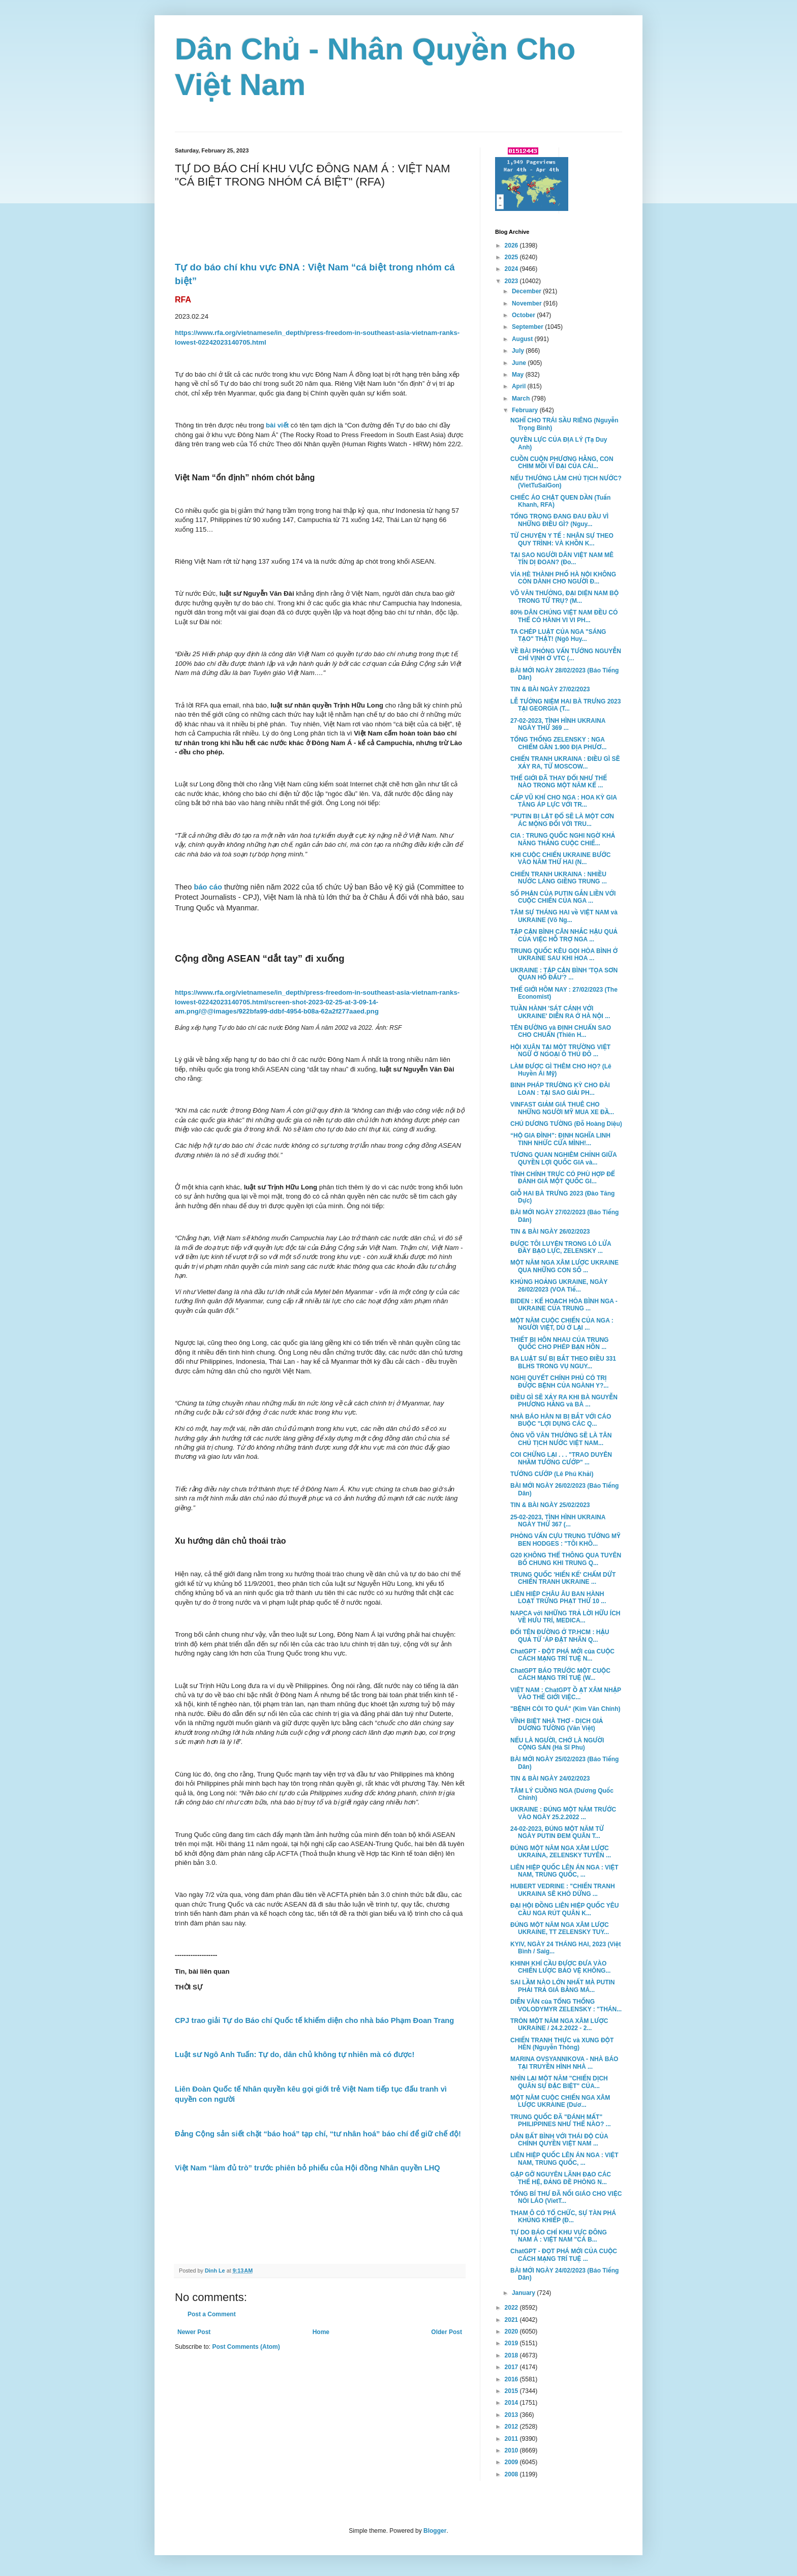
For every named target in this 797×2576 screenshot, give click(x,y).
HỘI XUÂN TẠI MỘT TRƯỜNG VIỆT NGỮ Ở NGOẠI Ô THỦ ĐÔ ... (560, 1051)
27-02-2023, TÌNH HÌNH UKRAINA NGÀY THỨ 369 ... (557, 724)
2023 (512, 281)
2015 (512, 2391)
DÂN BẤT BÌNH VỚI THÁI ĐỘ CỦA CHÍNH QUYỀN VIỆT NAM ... (559, 2140)
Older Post (446, 2332)
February (526, 410)
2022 (512, 2307)
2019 (512, 2343)
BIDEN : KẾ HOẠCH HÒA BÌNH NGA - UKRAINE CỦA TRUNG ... (564, 1305)
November (527, 303)
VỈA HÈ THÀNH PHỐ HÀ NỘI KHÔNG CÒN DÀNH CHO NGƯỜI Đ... (563, 578)
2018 (512, 2355)
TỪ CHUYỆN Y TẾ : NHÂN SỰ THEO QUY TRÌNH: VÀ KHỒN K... (562, 539)
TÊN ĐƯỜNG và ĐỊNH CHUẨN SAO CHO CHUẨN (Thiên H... (560, 1031)
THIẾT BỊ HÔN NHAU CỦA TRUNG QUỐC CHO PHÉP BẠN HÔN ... (559, 1343)
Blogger (434, 2530)
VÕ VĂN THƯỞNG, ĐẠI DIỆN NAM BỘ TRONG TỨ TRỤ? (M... (564, 597)
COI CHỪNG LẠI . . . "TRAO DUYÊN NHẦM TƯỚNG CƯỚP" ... (561, 1458)
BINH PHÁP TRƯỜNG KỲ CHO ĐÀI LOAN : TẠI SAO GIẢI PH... (560, 1089)
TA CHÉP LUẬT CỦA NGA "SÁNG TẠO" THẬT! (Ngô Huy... (558, 635)
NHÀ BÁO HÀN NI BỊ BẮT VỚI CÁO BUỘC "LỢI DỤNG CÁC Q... (560, 1420)
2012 (512, 2426)
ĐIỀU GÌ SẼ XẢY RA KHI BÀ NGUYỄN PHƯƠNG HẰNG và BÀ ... (564, 1401)
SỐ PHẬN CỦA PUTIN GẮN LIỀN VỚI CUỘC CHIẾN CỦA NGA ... (563, 897)
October (524, 315)
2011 (512, 2438)
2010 (512, 2450)
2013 (512, 2414)
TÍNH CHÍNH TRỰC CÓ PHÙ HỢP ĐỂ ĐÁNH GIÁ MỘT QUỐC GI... (562, 1178)
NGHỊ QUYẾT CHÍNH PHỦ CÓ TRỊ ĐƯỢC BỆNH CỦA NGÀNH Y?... (559, 1381)
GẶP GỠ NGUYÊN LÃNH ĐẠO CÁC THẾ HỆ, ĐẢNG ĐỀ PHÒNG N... (560, 2178)
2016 (512, 2379)
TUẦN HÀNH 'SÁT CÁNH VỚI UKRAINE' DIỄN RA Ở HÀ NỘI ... (560, 1012)
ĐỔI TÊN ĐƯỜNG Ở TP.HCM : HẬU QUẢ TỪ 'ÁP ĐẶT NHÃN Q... (559, 1636)
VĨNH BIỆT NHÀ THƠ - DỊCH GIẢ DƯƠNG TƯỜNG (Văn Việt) (556, 1725)
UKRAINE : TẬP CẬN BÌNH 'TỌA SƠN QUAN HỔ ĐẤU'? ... (564, 974)
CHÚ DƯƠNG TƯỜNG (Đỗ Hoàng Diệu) (566, 1123)
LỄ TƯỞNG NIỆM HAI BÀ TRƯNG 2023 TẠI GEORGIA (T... (565, 705)
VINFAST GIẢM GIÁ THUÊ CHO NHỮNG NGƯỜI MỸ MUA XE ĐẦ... (562, 1108)
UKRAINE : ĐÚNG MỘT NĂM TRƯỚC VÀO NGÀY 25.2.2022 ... (563, 1813)
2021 (512, 2319)
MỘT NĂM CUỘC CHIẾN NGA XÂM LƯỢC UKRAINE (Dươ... (560, 2101)
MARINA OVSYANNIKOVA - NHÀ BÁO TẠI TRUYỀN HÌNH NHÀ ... (564, 2063)
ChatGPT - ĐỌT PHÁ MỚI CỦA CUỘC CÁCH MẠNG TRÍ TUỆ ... (563, 2255)
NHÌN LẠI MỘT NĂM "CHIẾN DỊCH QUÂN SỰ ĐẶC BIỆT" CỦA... (559, 2082)
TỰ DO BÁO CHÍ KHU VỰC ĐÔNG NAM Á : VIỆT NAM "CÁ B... (558, 2236)
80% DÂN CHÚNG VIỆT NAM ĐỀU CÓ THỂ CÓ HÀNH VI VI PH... (564, 616)
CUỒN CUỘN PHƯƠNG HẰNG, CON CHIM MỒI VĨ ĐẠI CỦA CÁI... (562, 462)
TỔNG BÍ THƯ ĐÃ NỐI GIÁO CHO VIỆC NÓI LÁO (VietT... (566, 2197)
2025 (512, 257)
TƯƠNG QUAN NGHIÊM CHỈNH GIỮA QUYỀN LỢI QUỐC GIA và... (563, 1158)
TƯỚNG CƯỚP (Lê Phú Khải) (551, 1474)
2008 (512, 2474)
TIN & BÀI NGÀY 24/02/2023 (550, 1778)
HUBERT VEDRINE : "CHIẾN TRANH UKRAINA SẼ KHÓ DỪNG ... (562, 1890)
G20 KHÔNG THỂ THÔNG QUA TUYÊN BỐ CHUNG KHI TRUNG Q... (565, 1559)
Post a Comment (212, 2314)
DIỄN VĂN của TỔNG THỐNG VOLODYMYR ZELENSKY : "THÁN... (566, 2005)
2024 (512, 268)
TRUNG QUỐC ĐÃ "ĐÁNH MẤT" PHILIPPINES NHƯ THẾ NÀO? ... (560, 2120)
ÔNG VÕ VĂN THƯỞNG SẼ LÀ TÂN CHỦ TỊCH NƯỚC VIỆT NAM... (560, 1439)
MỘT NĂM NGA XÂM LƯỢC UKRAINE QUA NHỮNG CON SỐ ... (564, 1266)
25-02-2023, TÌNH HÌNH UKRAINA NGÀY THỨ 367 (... (557, 1521)
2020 (512, 2331)
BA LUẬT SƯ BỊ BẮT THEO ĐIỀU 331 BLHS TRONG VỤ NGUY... (563, 1362)
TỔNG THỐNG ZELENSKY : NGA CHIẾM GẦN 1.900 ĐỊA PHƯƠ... (558, 743)
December (527, 291)
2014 (512, 2402)
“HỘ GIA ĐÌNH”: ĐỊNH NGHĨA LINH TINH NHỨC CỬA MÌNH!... (560, 1139)
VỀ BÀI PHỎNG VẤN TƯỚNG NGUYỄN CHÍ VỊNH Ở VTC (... (565, 655)
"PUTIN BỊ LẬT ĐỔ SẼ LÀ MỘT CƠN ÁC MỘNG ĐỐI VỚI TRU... (562, 820)
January (524, 2292)
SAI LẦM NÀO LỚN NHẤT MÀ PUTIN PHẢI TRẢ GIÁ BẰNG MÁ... (562, 1986)
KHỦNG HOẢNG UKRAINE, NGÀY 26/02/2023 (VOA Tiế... (558, 1285)
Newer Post (193, 2332)
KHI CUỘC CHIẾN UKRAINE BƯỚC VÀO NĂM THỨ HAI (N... (560, 858)
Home (321, 2332)
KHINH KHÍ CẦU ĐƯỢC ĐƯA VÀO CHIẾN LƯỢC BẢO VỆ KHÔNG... (560, 1967)
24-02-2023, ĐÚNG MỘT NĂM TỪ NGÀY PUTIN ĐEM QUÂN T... (557, 1832)
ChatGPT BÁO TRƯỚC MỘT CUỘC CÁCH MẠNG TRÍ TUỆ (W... (560, 1674)
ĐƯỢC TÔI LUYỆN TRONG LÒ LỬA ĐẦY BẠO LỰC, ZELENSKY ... (560, 1247)
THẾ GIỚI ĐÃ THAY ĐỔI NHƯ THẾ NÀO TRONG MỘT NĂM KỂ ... (558, 782)
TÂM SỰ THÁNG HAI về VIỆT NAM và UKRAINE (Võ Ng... (564, 916)
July (519, 350)
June (520, 362)
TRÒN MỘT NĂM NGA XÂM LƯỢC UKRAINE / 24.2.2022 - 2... (559, 2024)
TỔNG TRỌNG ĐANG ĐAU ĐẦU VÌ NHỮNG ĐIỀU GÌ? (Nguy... (559, 520)
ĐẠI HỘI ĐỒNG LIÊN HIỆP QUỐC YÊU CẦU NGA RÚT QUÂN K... (564, 1909)
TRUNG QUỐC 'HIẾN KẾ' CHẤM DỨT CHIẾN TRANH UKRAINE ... (563, 1578)
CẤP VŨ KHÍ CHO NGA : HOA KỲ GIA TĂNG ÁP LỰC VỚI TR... (563, 801)
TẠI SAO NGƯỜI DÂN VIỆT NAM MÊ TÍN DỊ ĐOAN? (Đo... (562, 558)
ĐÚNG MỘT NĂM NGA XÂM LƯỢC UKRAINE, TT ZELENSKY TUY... (559, 1928)
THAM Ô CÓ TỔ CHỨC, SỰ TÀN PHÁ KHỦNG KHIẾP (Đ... (563, 2217)
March (522, 398)
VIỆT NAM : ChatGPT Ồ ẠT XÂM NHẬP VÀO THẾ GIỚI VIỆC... (565, 1693)
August (523, 339)
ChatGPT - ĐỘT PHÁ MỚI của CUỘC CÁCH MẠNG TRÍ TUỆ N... (562, 1655)
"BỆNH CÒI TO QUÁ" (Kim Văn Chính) (565, 1708)
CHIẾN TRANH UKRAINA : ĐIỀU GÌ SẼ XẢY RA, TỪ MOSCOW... (565, 762)
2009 (512, 2462)
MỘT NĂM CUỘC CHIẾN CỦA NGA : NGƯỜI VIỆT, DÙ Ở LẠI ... (562, 1324)
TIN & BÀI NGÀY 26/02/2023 (550, 1231)
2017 (512, 2367)
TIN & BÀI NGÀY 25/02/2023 (550, 1505)
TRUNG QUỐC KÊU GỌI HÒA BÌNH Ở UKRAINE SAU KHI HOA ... (564, 954)
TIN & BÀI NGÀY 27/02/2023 (550, 689)
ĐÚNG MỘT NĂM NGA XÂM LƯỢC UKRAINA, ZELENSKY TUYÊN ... (560, 1852)
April (520, 386)
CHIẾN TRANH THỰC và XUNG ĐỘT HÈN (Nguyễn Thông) (562, 2044)
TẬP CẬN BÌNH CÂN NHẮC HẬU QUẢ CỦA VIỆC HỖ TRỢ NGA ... (564, 935)
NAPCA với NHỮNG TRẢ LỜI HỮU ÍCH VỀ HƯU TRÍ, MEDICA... (565, 1617)
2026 (512, 245)
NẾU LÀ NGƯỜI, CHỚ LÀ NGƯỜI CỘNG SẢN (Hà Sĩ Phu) (557, 1744)
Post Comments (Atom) (246, 2346)
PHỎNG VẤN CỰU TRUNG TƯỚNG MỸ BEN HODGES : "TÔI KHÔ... (565, 1539)
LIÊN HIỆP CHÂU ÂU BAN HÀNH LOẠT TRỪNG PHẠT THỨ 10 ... (558, 1597)
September (528, 326)
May (519, 374)
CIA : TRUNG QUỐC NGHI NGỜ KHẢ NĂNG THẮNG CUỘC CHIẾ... (562, 839)
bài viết (277, 425)
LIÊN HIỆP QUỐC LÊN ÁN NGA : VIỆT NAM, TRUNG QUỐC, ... (564, 1871)
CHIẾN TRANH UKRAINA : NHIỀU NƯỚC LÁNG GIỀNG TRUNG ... (558, 878)
